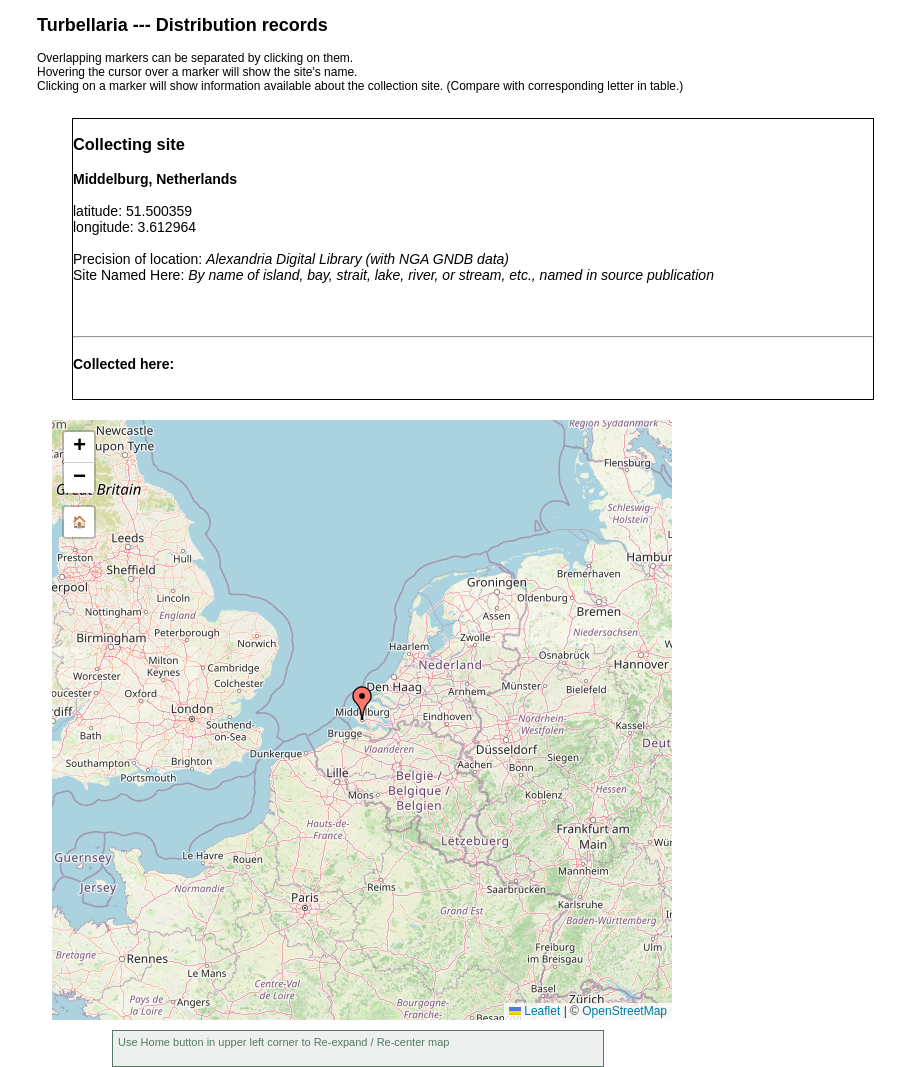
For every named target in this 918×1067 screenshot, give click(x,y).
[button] (362, 703)
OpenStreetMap (624, 1011)
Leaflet (534, 1011)
